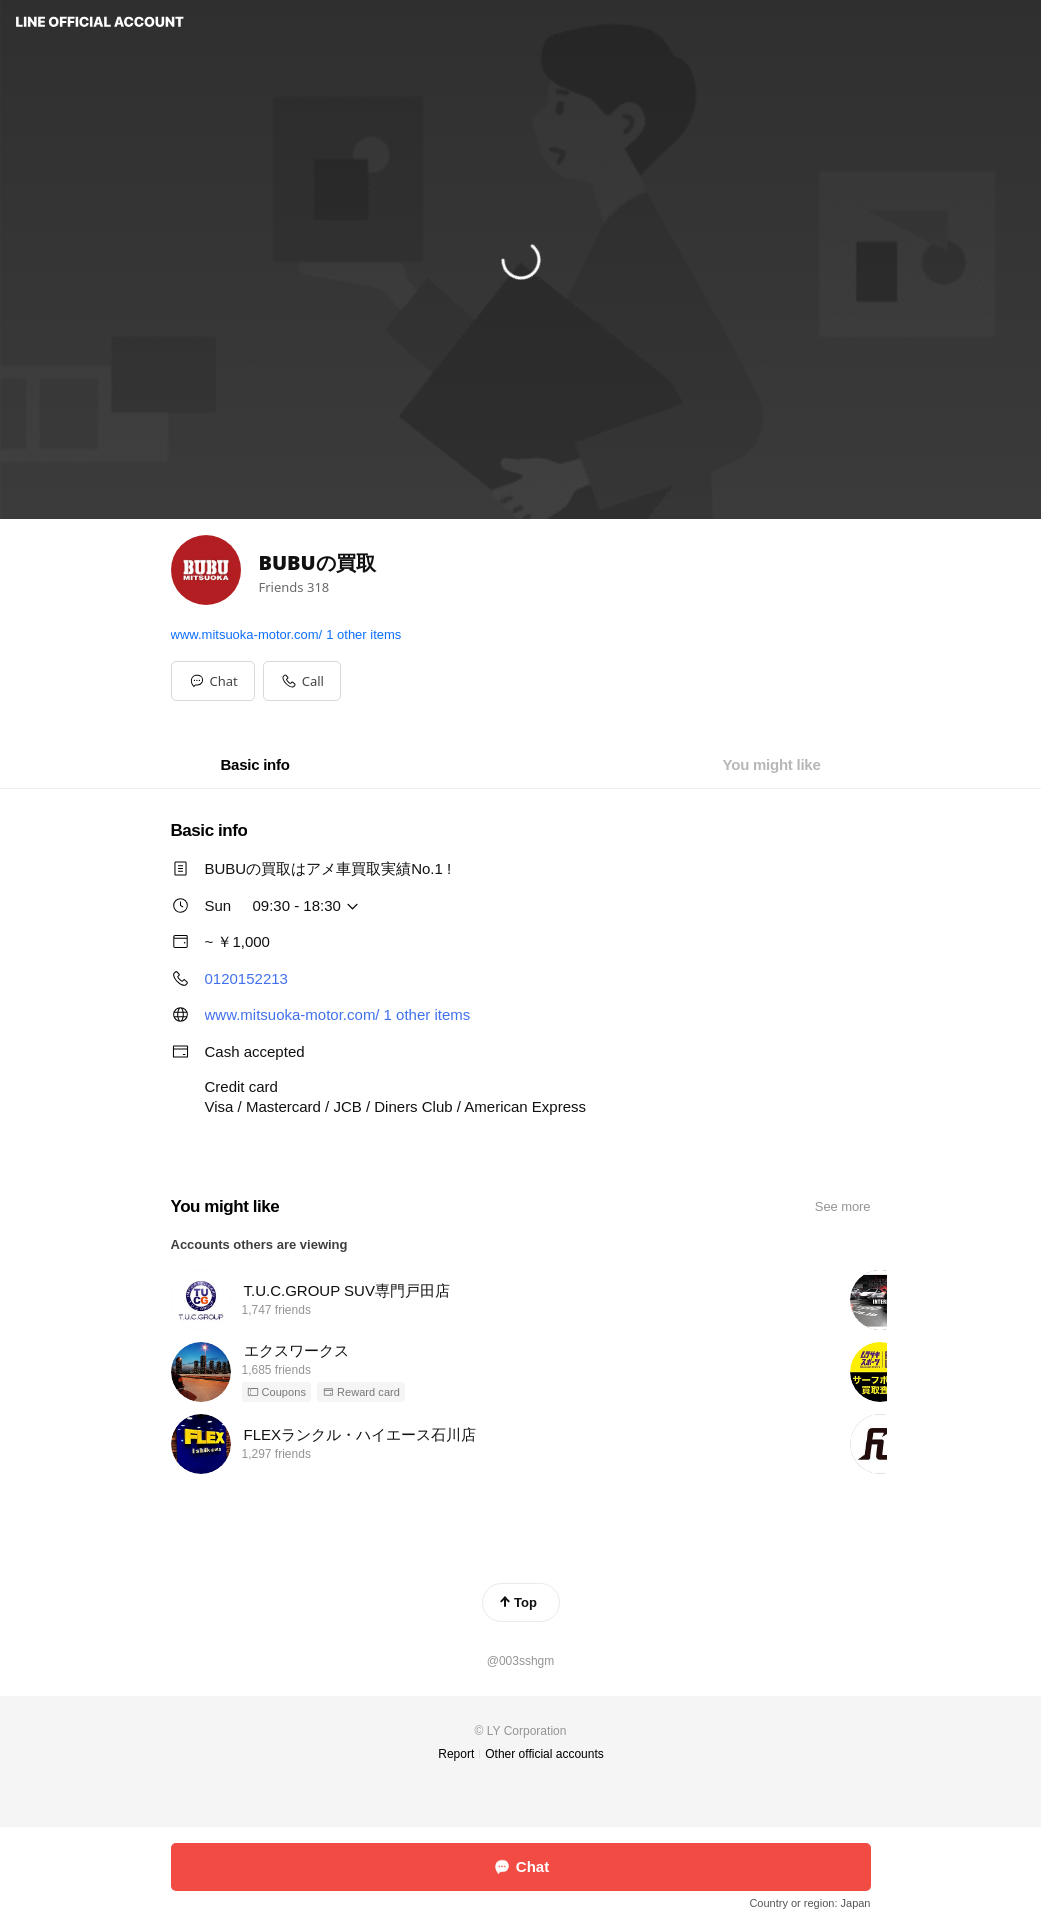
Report (456, 1754)
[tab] (254, 765)
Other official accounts (544, 1754)
